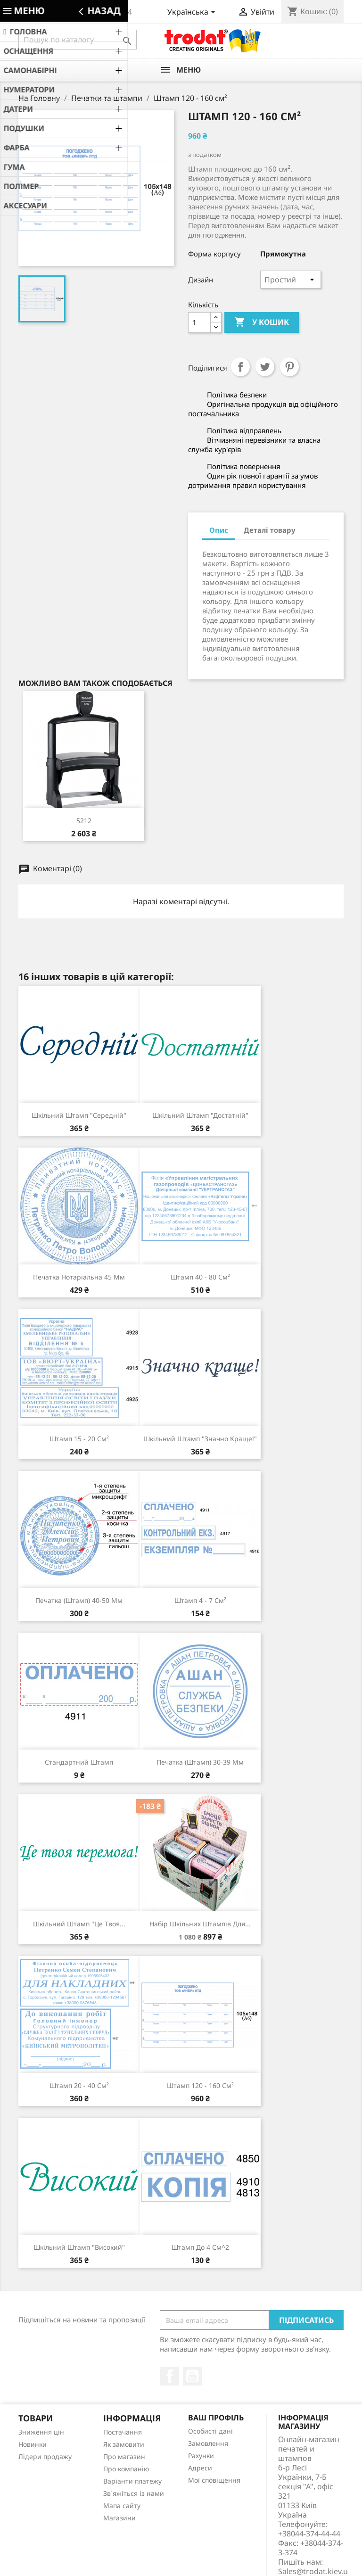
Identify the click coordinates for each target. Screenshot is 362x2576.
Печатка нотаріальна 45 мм (79, 1276)
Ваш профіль (216, 2417)
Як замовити (123, 2444)
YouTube (192, 2376)
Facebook (169, 2376)
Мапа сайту (121, 2505)
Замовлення (208, 2443)
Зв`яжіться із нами (133, 2493)
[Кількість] (199, 322)
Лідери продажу (45, 2456)
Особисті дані (210, 2431)
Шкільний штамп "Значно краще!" (200, 1438)
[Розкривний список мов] (193, 12)
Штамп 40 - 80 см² (200, 1276)
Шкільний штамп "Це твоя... (79, 1923)
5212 (83, 820)
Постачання (122, 2431)
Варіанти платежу (132, 2481)
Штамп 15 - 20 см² (79, 1438)
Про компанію (126, 2468)
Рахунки (201, 2455)
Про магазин (124, 2456)
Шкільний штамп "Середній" (79, 1115)
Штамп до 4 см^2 (200, 2247)
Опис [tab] (218, 530)
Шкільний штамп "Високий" (79, 2247)
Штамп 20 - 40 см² (79, 2085)
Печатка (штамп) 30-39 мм (200, 1762)
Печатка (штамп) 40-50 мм (79, 1600)
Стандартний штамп (79, 1762)
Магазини (119, 2517)
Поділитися (240, 366)
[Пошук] (77, 40)
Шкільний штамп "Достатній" (200, 1115)
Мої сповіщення (214, 2480)
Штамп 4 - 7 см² (200, 1600)
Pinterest (289, 366)
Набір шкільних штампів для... (200, 1923)
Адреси (200, 2467)
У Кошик (261, 322)
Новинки (32, 2444)
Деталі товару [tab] (270, 530)
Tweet (264, 366)
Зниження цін (41, 2431)
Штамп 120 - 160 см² (200, 2085)
